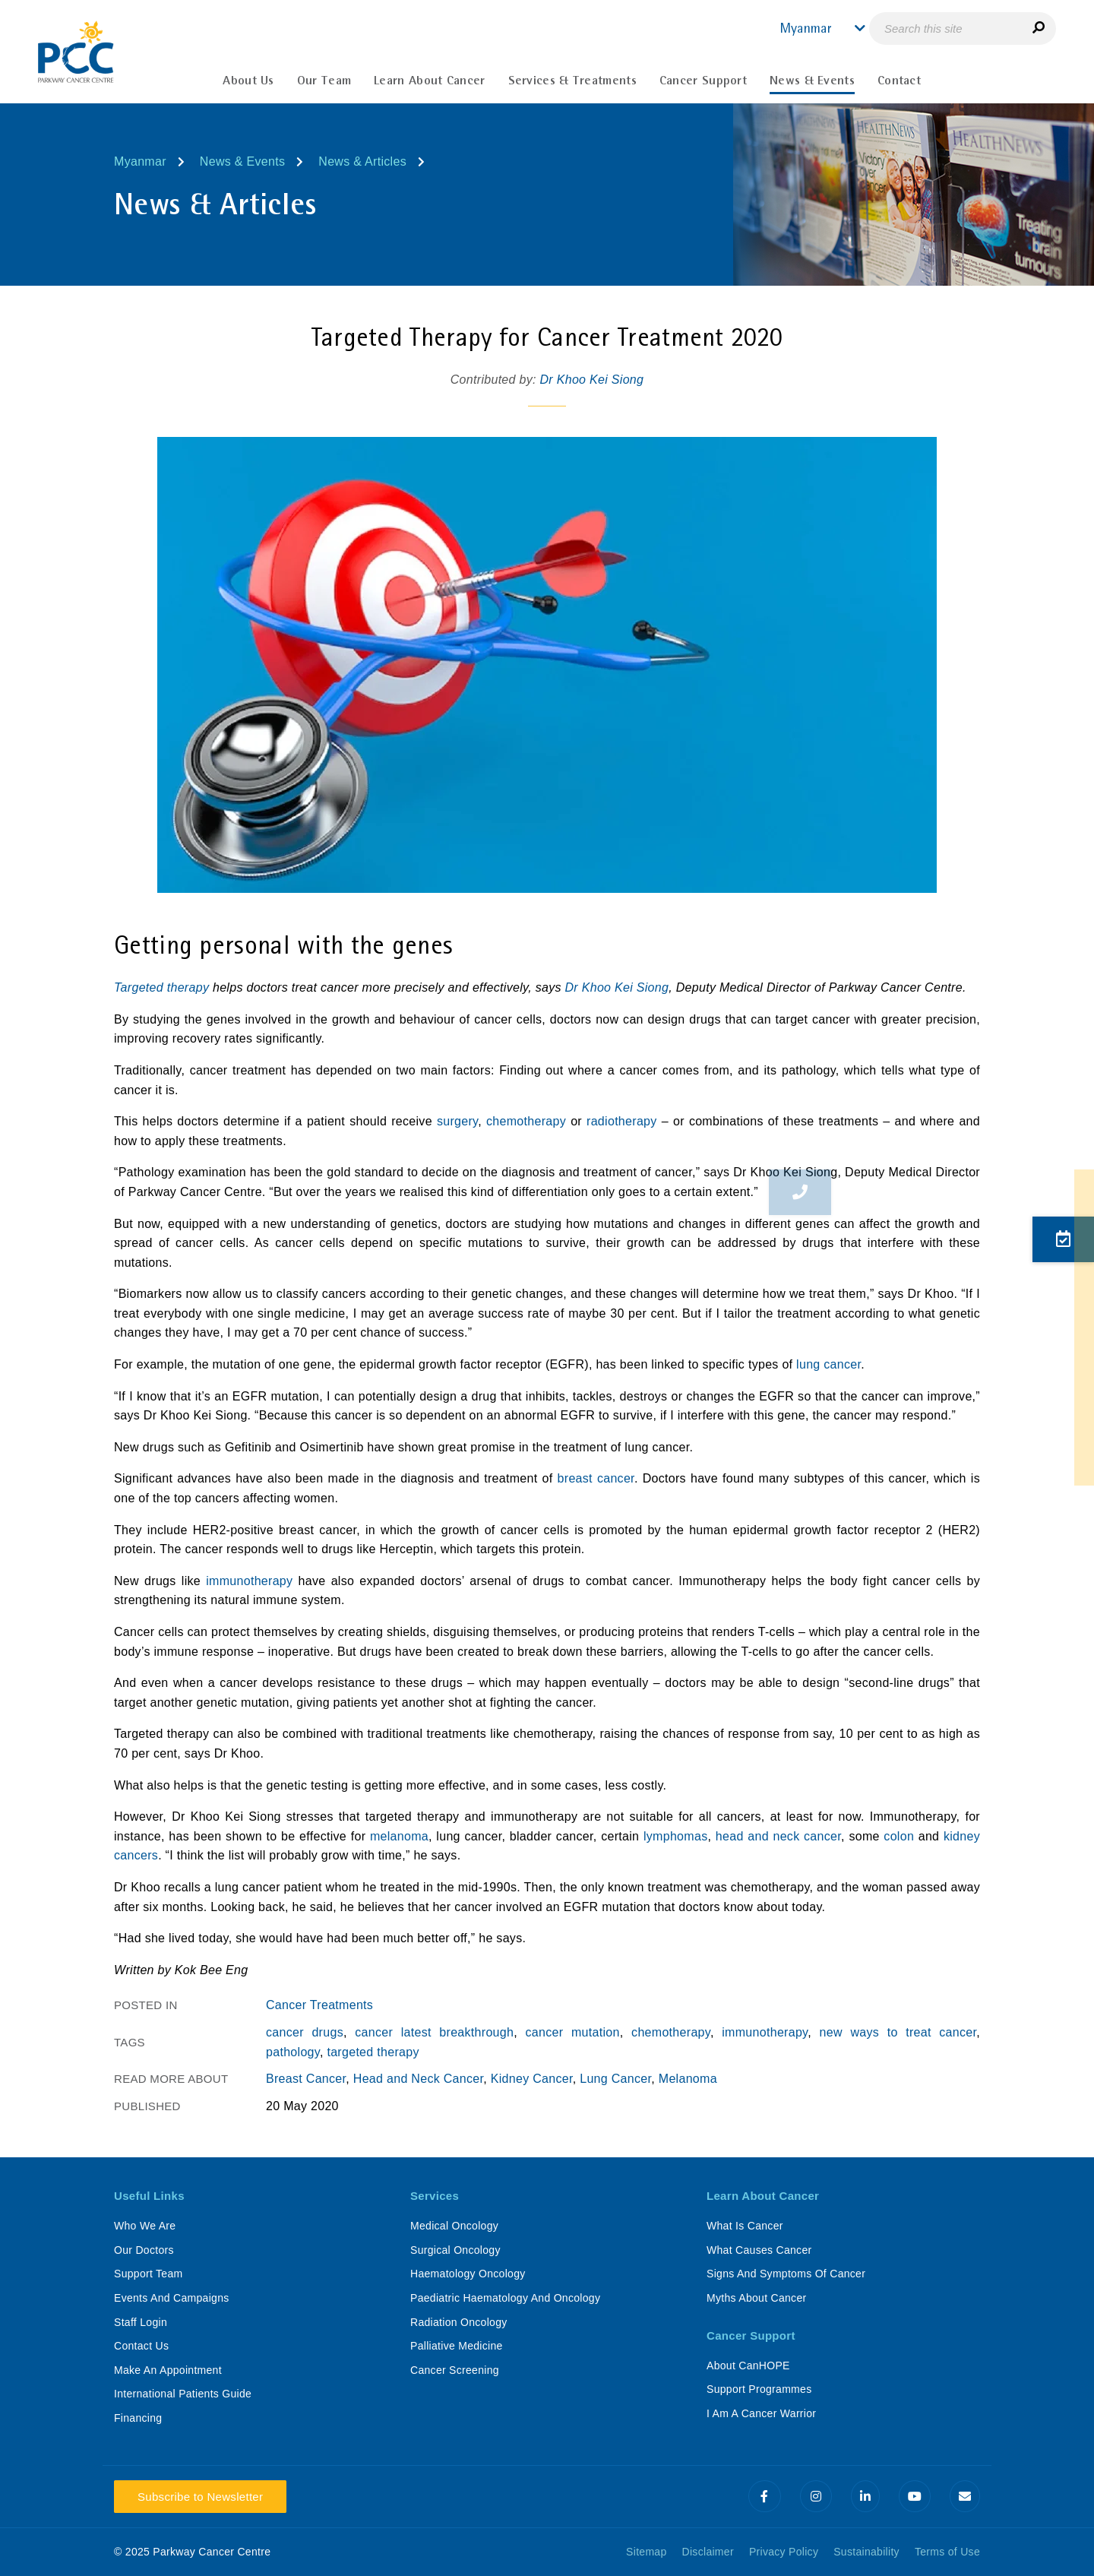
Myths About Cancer (756, 2298)
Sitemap (646, 2552)
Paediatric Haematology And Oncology (505, 2298)
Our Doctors (144, 2250)
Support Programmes (759, 2389)
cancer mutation (573, 2032)
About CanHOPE (748, 2365)
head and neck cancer (778, 1836)
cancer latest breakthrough (434, 2032)
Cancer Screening (454, 2370)
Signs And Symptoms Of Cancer (786, 2273)
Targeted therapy (163, 987)
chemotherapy (526, 1121)
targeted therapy (373, 2052)
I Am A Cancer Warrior (761, 2413)
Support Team (148, 2273)
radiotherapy (622, 1121)
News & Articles (362, 161)
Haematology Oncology (468, 2273)
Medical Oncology (454, 2226)
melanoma (399, 1836)
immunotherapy (249, 1580)
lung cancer (828, 1364)
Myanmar (140, 161)
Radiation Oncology (458, 2322)
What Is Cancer (745, 2226)
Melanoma (688, 2078)
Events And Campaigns (171, 2298)
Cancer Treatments (319, 2004)
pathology (293, 2052)
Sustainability (866, 2552)
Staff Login (140, 2322)
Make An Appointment (168, 2370)
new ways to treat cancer (898, 2032)
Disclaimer (708, 2552)
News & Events (242, 161)
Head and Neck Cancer (418, 2078)
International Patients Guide (182, 2394)
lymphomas (675, 1836)
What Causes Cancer (759, 2250)
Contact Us (141, 2346)
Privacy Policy (783, 2552)
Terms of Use (947, 2552)
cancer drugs (304, 2032)
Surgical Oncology (455, 2250)
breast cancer (596, 1478)
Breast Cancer (306, 2078)
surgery (457, 1121)
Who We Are (144, 2226)
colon (899, 1836)
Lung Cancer (615, 2078)
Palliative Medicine (456, 2346)
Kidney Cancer (532, 2078)
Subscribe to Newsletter (200, 2496)
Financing (138, 2418)
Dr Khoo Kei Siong (592, 379)
